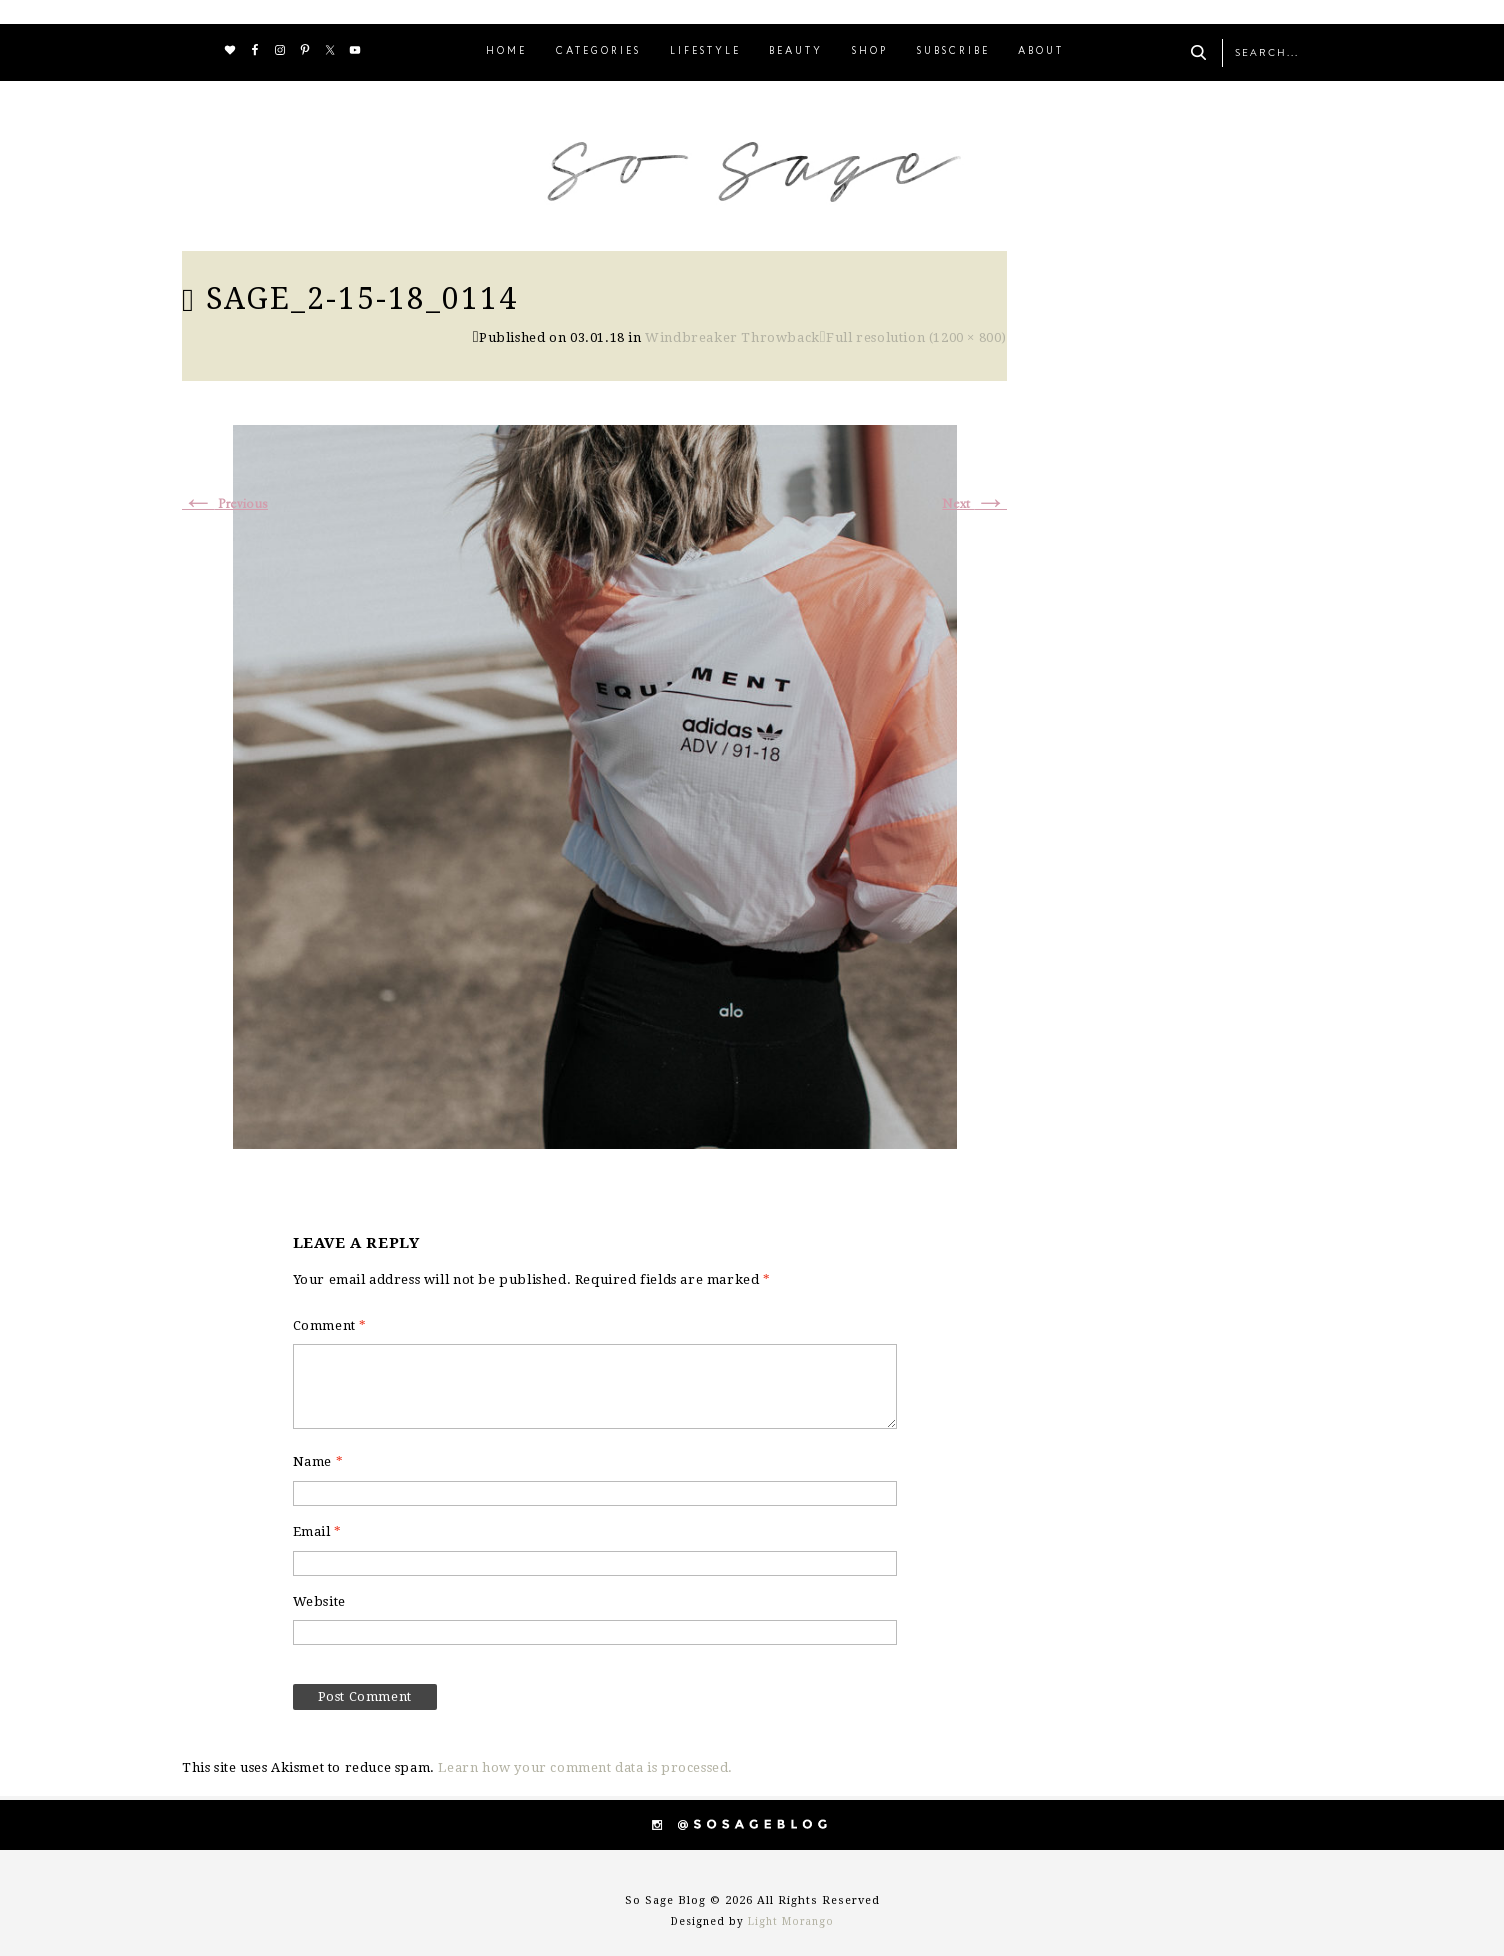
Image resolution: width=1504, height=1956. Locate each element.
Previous (225, 504)
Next (974, 504)
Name (318, 1461)
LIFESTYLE (705, 51)
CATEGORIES (598, 51)
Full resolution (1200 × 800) (916, 337)
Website (319, 1601)
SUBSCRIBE (953, 51)
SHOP (870, 51)
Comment (330, 1325)
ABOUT (1041, 51)
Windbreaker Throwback (732, 337)
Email (317, 1531)
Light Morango (791, 1921)
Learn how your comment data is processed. (585, 1767)
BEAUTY (796, 51)
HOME (506, 51)
